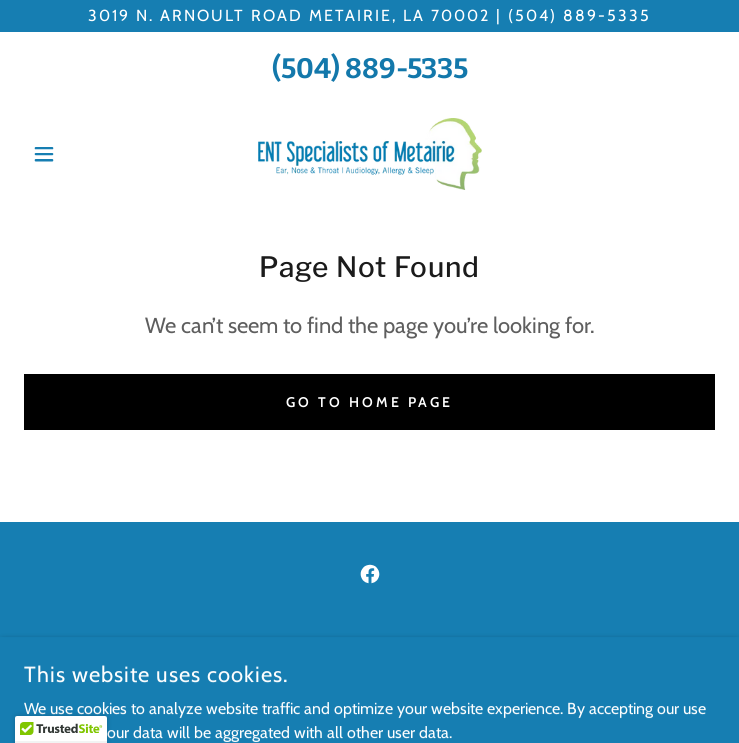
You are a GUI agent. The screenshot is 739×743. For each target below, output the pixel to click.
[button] (76, 154)
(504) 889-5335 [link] (370, 68)
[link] (370, 154)
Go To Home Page (369, 402)
